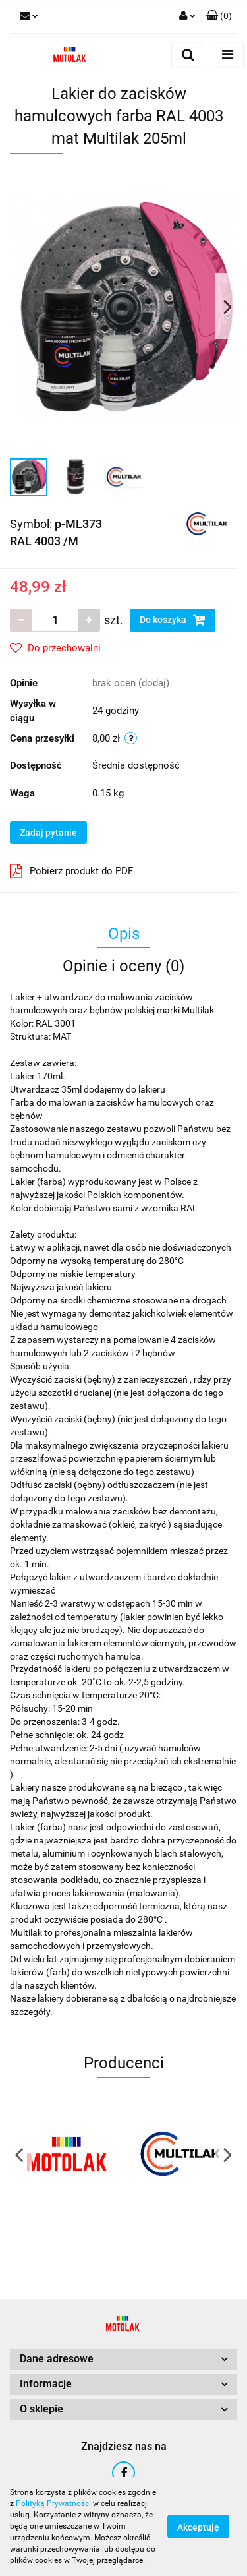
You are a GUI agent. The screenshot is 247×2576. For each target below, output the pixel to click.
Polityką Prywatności (53, 2503)
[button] (219, 16)
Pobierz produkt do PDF (71, 871)
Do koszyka (173, 619)
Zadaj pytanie (48, 832)
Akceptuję (198, 2527)
